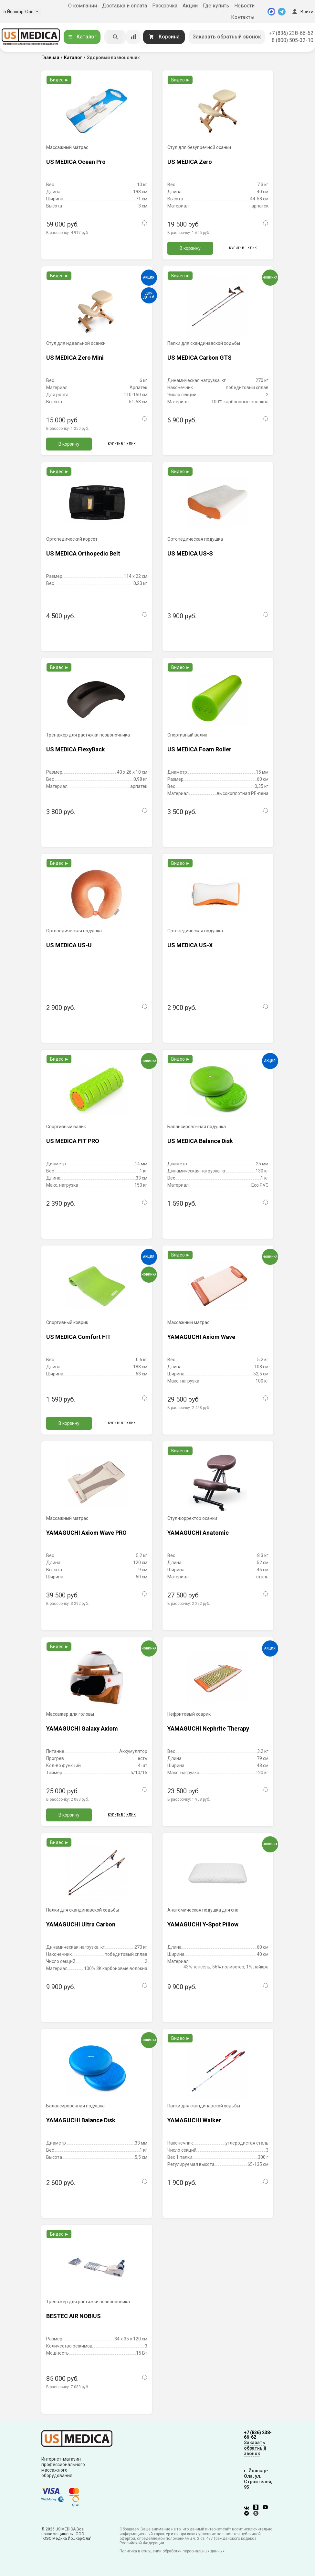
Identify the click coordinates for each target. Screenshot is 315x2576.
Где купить (216, 6)
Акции (190, 6)
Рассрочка (164, 6)
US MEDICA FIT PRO (72, 1141)
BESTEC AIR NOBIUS (73, 2316)
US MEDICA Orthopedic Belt (83, 553)
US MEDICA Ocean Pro (76, 161)
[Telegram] (282, 12)
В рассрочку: (67, 232)
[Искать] (115, 37)
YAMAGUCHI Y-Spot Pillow (202, 1924)
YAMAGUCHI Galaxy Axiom (82, 1728)
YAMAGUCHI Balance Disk (80, 2120)
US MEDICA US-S (190, 553)
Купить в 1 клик (243, 248)
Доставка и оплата (124, 6)
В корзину (190, 248)
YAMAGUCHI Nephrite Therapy (208, 1728)
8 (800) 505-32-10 (292, 40)
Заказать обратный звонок (227, 37)
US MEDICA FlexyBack (75, 749)
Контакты (243, 17)
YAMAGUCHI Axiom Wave (201, 1336)
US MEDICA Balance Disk (200, 1141)
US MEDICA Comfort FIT (78, 1336)
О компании (82, 6)
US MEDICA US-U (69, 945)
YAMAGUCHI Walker (194, 2120)
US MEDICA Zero (189, 161)
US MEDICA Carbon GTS (199, 357)
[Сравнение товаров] (133, 37)
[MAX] (271, 12)
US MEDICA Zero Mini (75, 357)
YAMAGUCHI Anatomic (198, 1532)
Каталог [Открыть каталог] (82, 37)
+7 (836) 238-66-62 (291, 33)
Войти (302, 12)
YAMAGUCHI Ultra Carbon (80, 1924)
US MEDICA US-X (190, 945)
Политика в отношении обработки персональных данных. (173, 2551)
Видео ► (59, 79)
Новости (244, 6)
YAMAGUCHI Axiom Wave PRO (86, 1532)
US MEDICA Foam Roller (199, 749)
